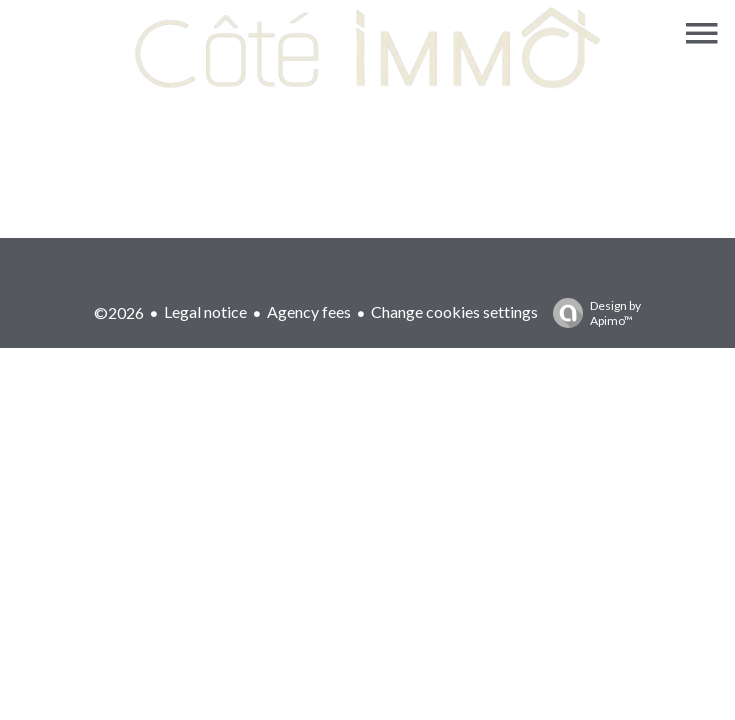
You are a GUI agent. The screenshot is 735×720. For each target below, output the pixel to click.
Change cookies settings (454, 311)
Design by (592, 313)
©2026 (119, 312)
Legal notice (205, 311)
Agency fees (309, 311)
